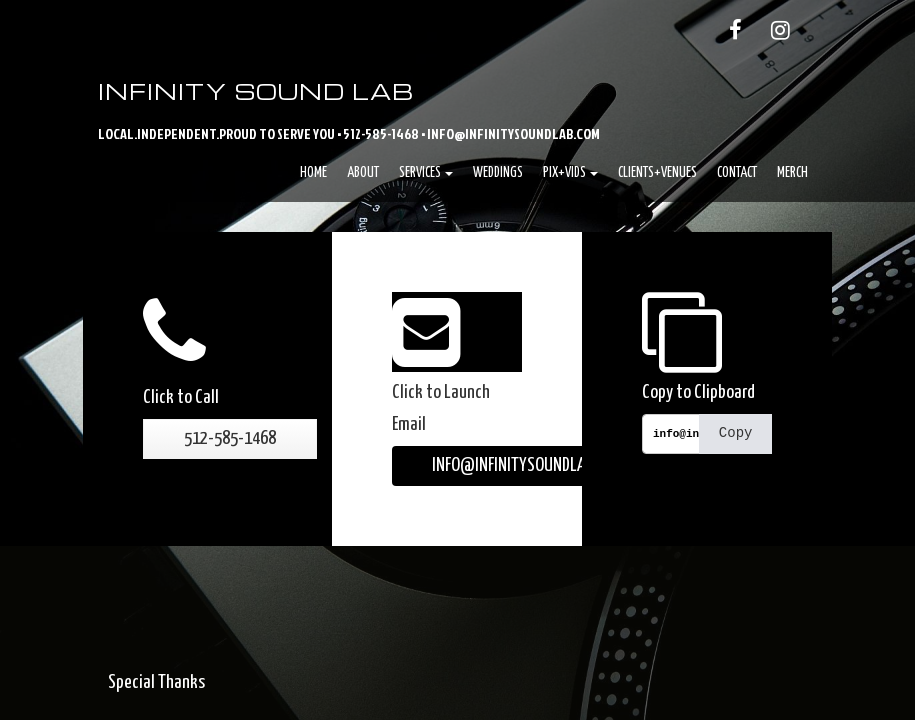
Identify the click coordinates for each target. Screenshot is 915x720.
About (363, 173)
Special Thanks (156, 682)
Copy (736, 433)
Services (426, 173)
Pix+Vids (570, 173)
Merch (792, 173)
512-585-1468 (230, 438)
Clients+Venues (657, 173)
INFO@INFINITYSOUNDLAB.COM (527, 465)
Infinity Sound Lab (256, 91)
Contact (737, 173)
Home (313, 173)
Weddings (498, 173)
